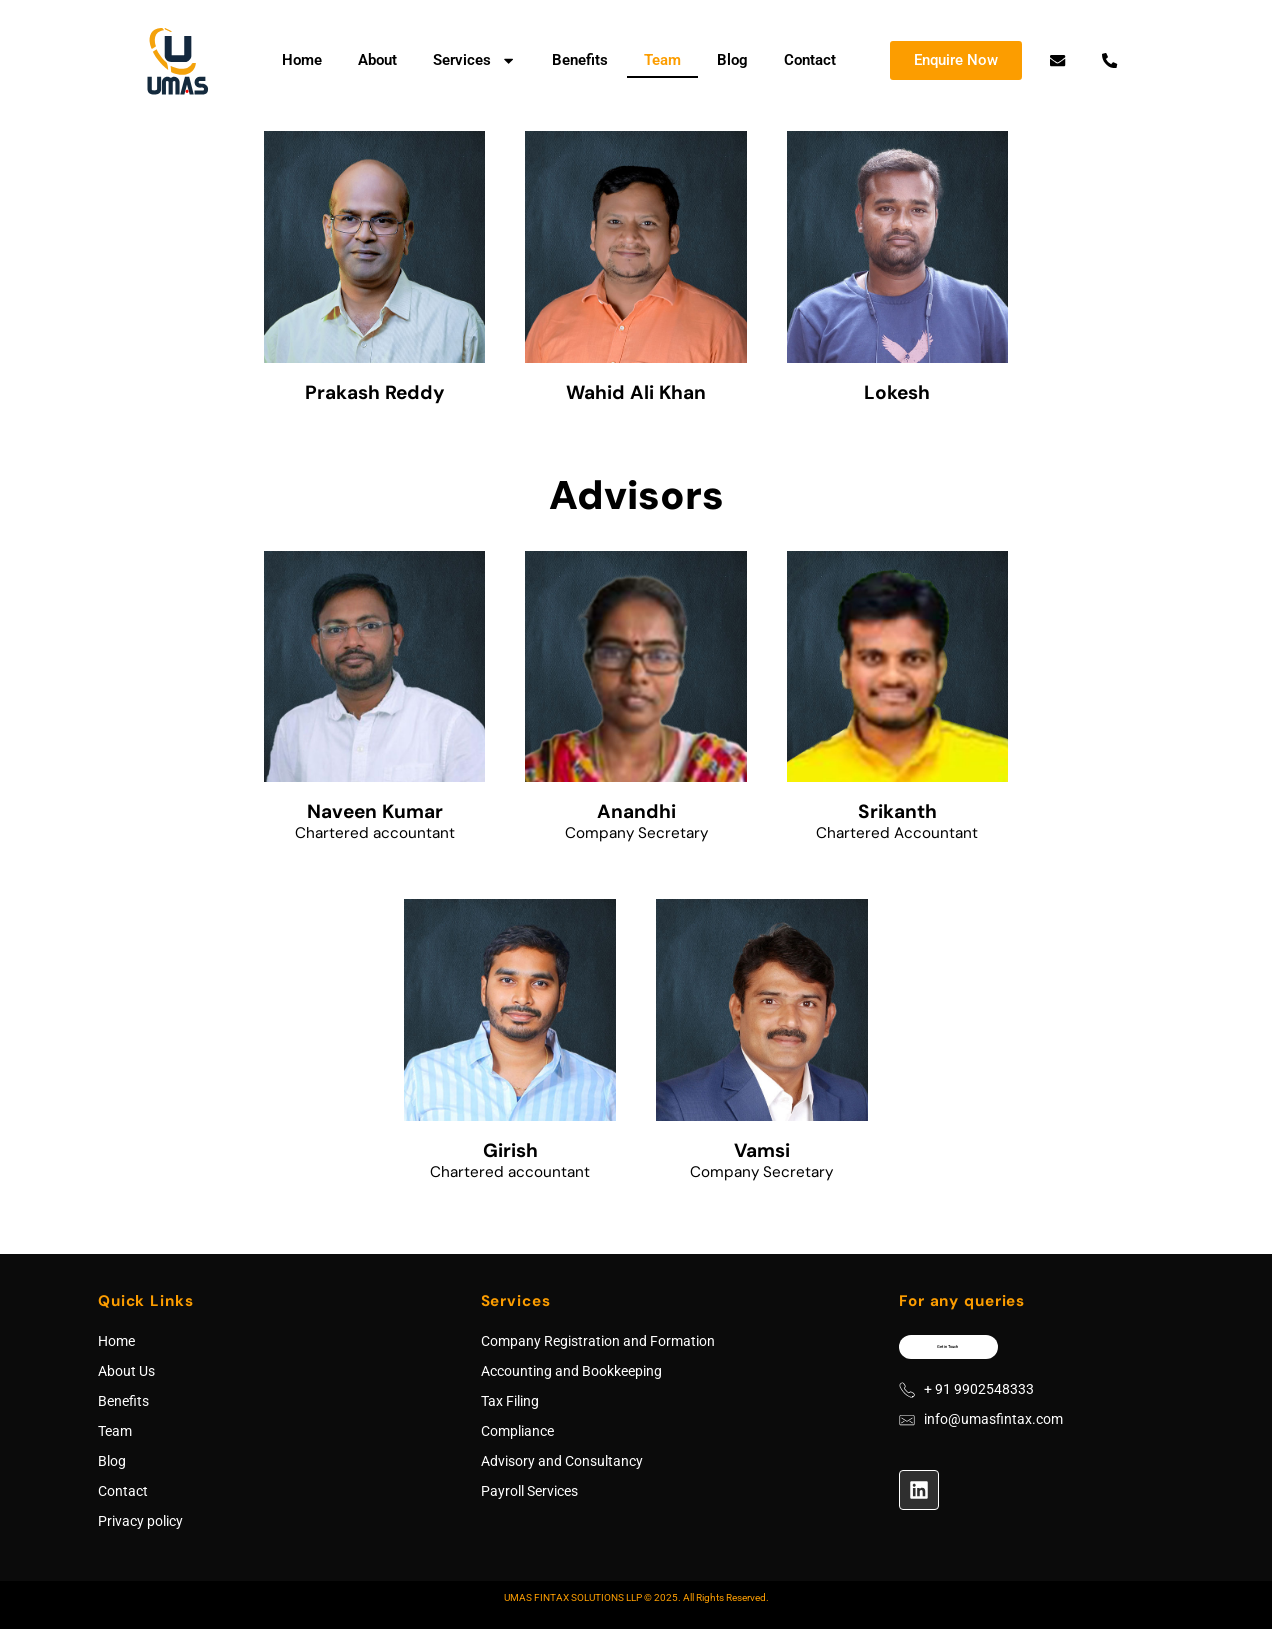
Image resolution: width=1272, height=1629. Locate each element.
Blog (732, 60)
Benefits (580, 60)
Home (302, 60)
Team (662, 60)
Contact (810, 60)
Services (474, 60)
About (377, 60)
